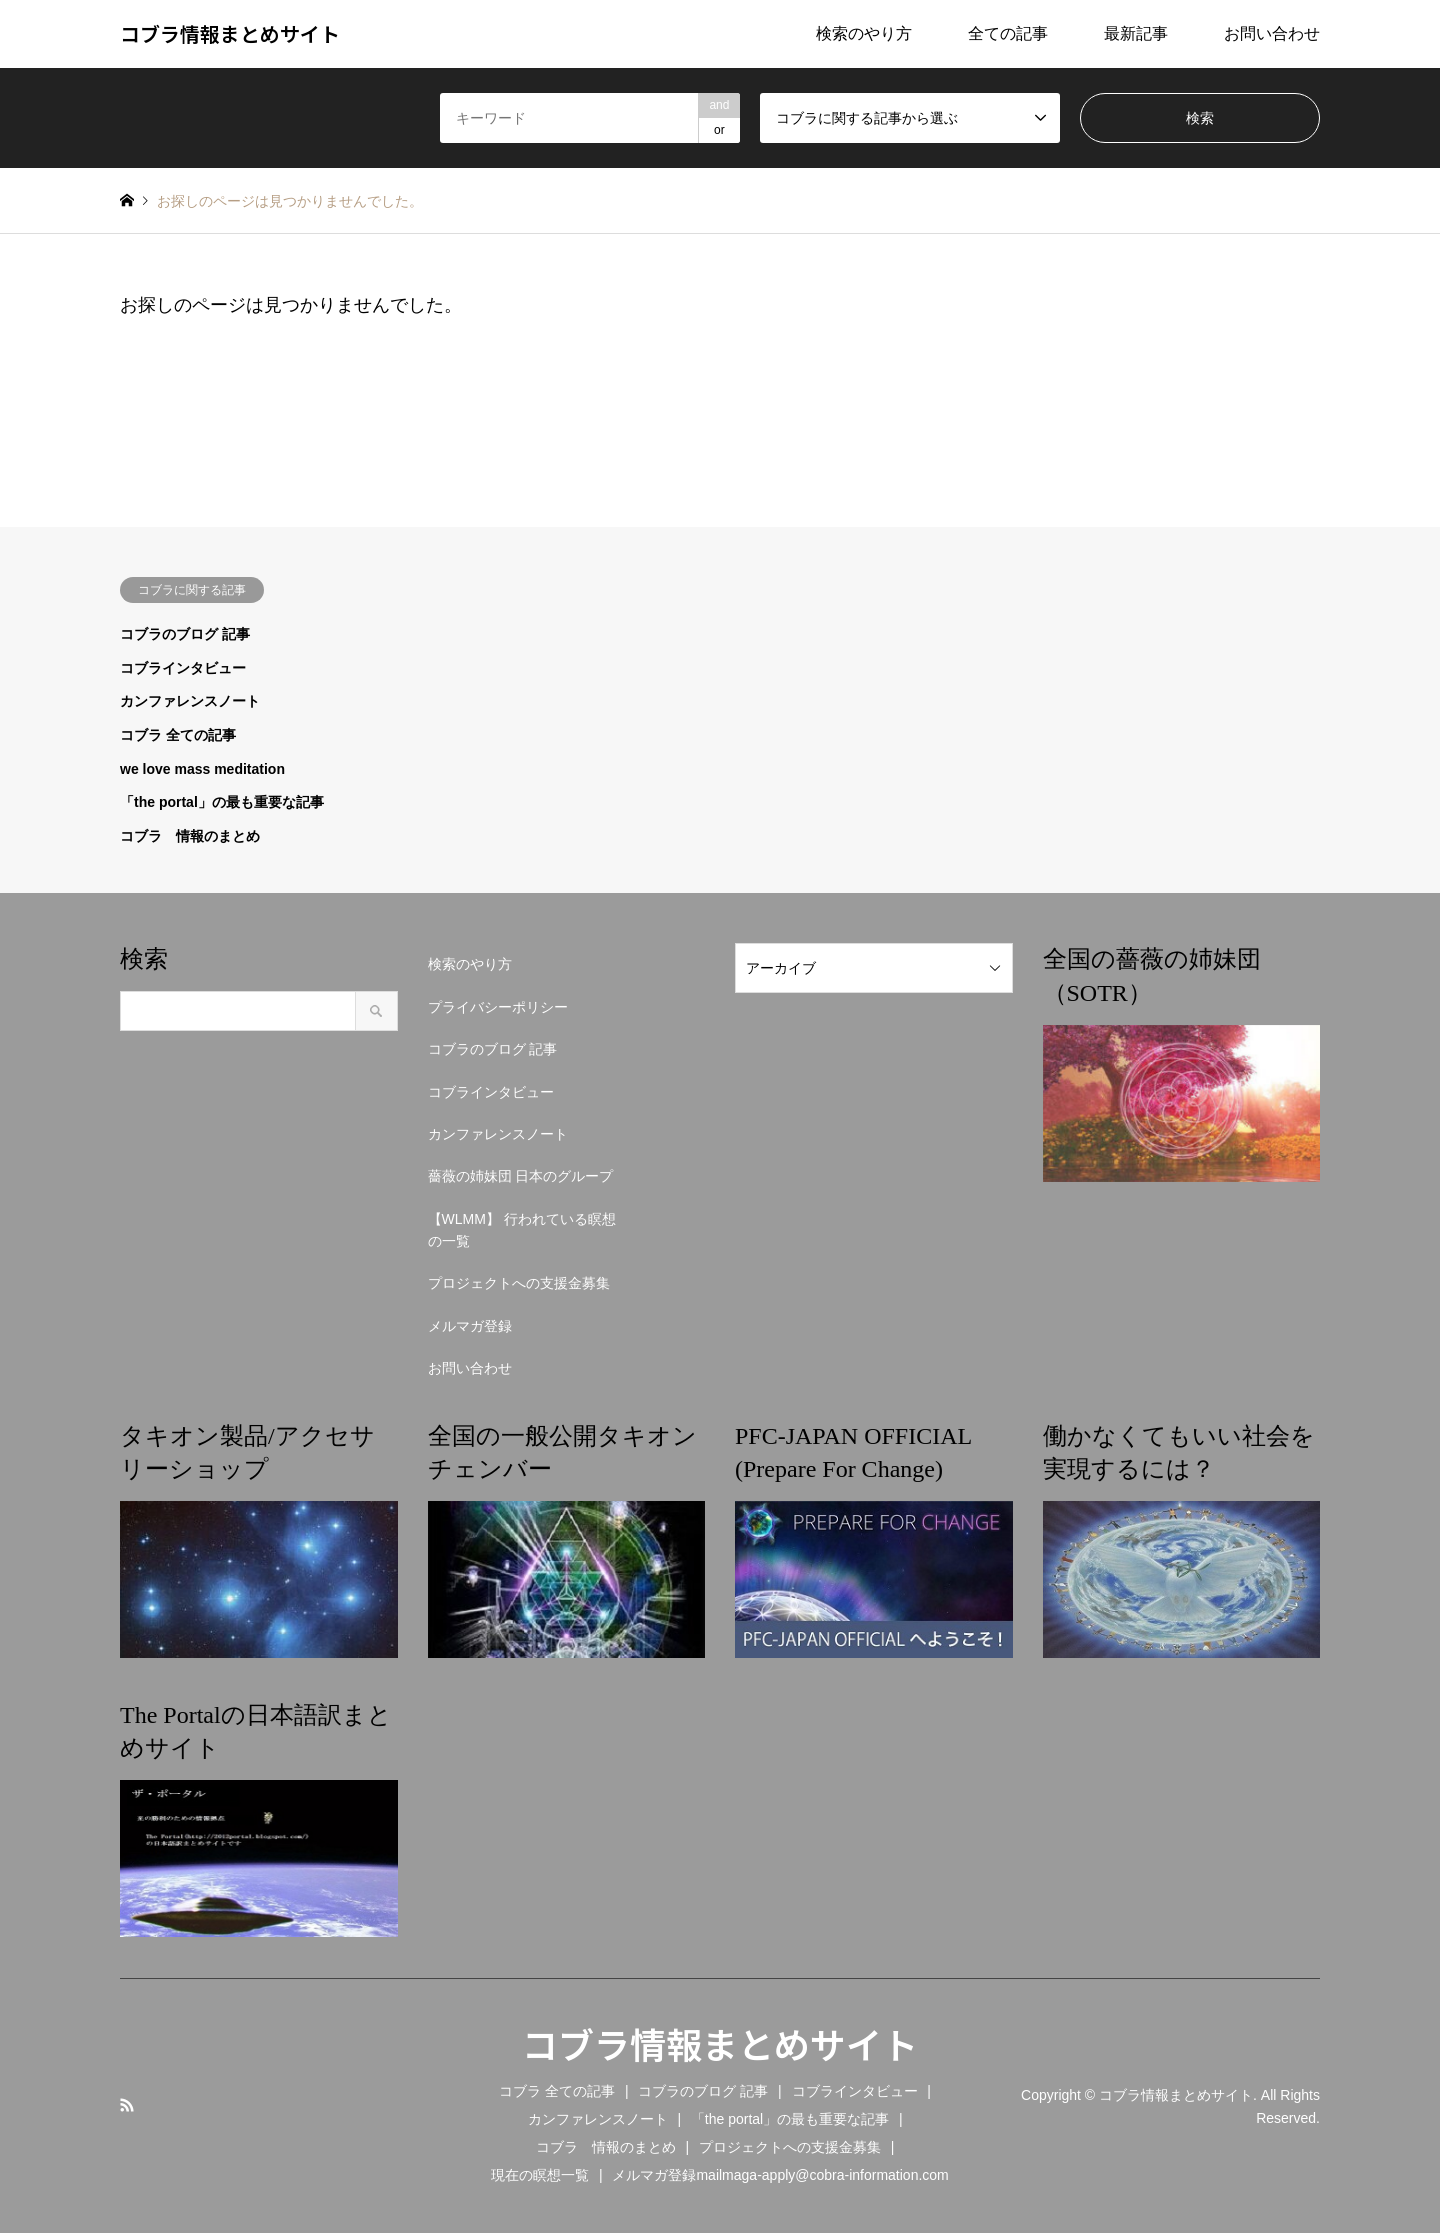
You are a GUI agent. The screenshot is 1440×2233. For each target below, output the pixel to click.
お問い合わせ (1272, 33)
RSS (127, 2105)
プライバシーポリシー (498, 1007)
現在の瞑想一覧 (540, 2175)
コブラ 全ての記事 (178, 735)
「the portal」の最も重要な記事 (222, 802)
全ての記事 (1008, 33)
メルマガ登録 (470, 1326)
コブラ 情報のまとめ (190, 836)
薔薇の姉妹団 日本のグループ (521, 1176)
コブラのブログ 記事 (185, 634)
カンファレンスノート (190, 701)
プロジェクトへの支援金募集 (519, 1283)
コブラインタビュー (183, 668)
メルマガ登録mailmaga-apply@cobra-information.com (780, 2175)
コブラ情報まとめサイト (720, 2043)
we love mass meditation (202, 769)
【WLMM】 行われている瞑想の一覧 (522, 1230)
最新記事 (1136, 33)
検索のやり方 (864, 33)
